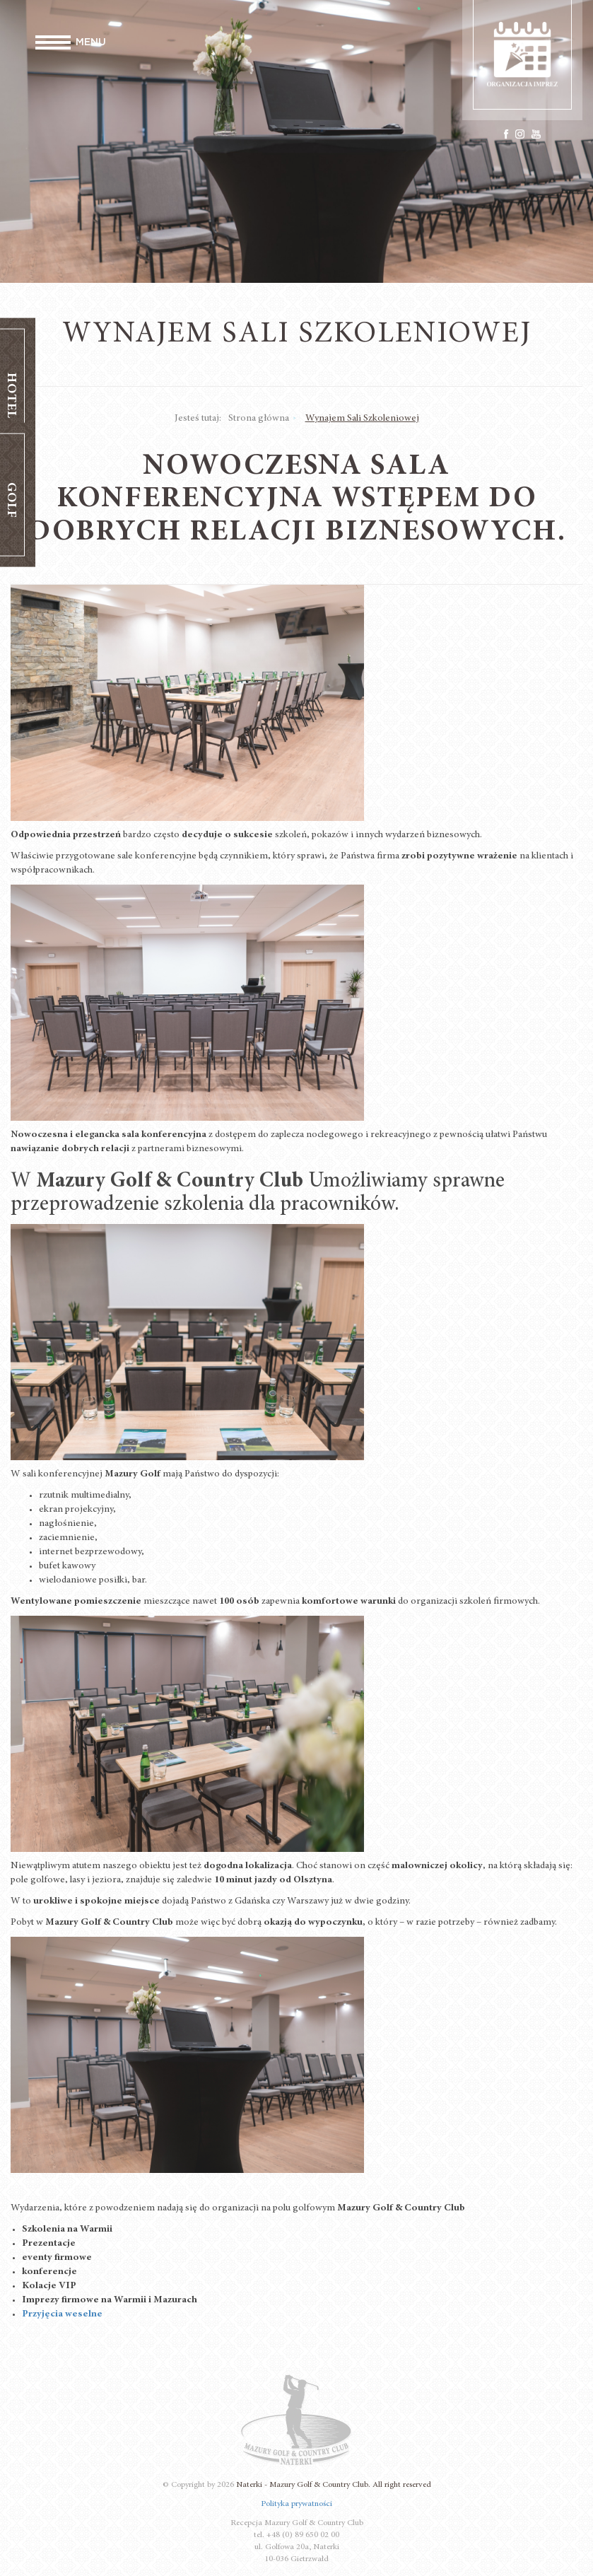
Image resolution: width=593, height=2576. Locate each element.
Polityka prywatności (296, 2504)
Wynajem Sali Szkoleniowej (362, 419)
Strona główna (258, 419)
